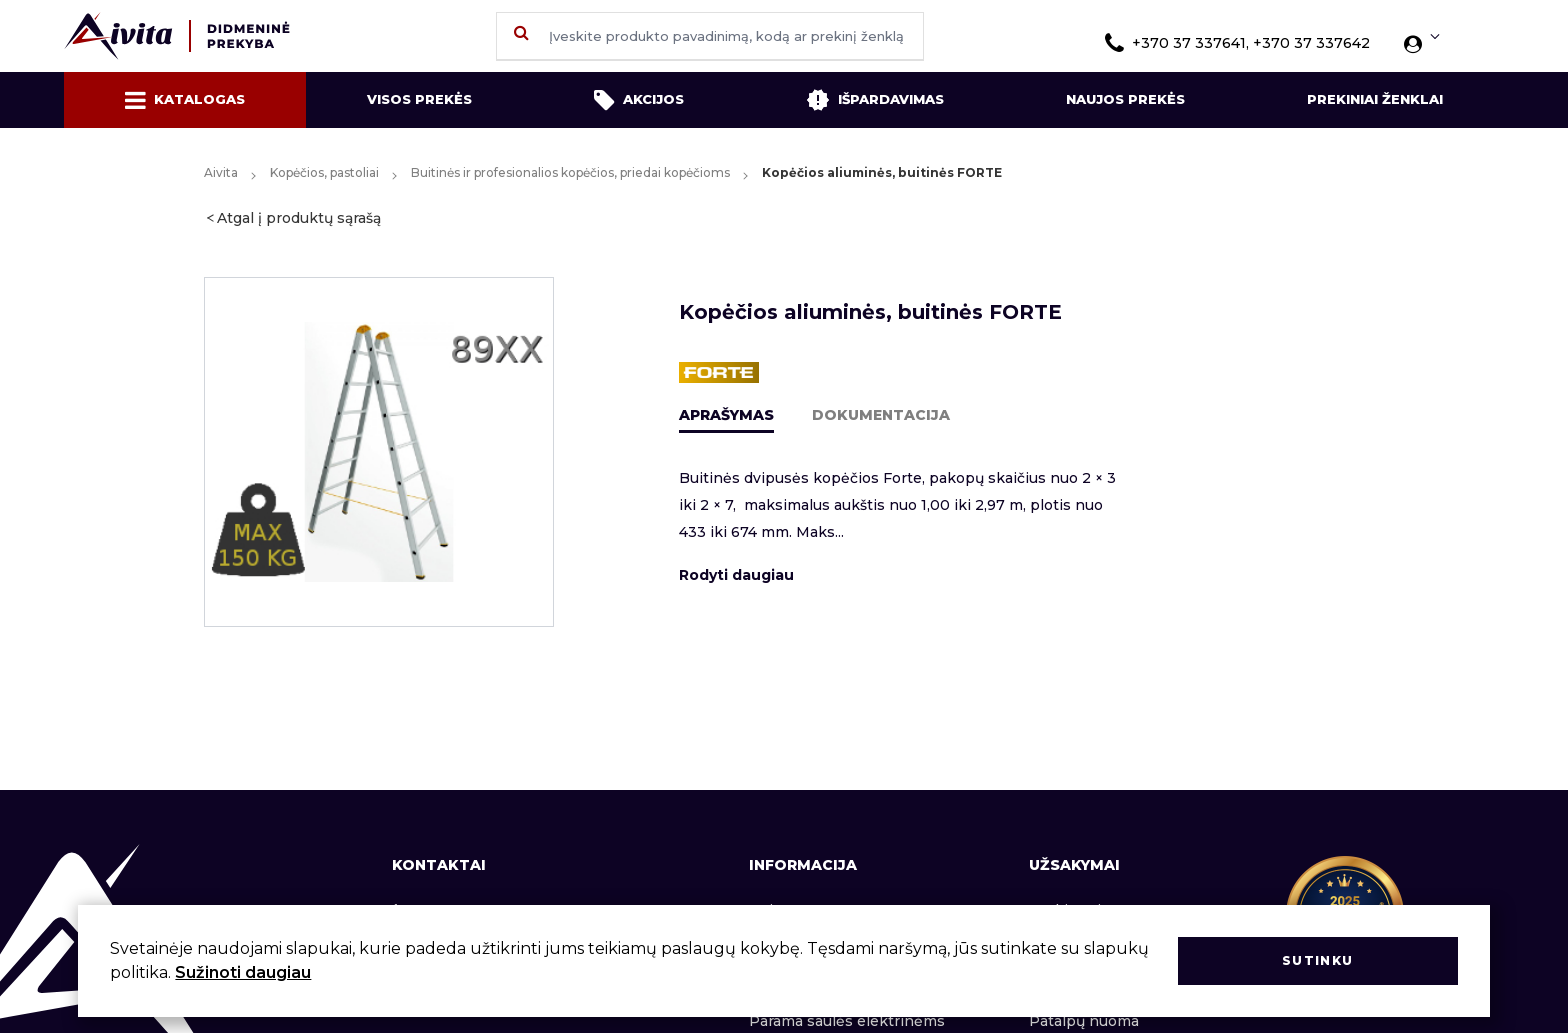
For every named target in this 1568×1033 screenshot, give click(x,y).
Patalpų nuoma (1084, 1021)
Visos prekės (419, 99)
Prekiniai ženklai (1375, 99)
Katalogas (185, 100)
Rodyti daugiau (736, 575)
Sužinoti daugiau (243, 972)
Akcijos (639, 100)
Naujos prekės (1125, 99)
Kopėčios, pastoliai (324, 172)
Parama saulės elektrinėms (847, 1021)
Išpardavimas (875, 100)
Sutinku (1317, 960)
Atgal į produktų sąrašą (299, 218)
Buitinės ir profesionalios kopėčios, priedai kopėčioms (570, 172)
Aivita (221, 172)
